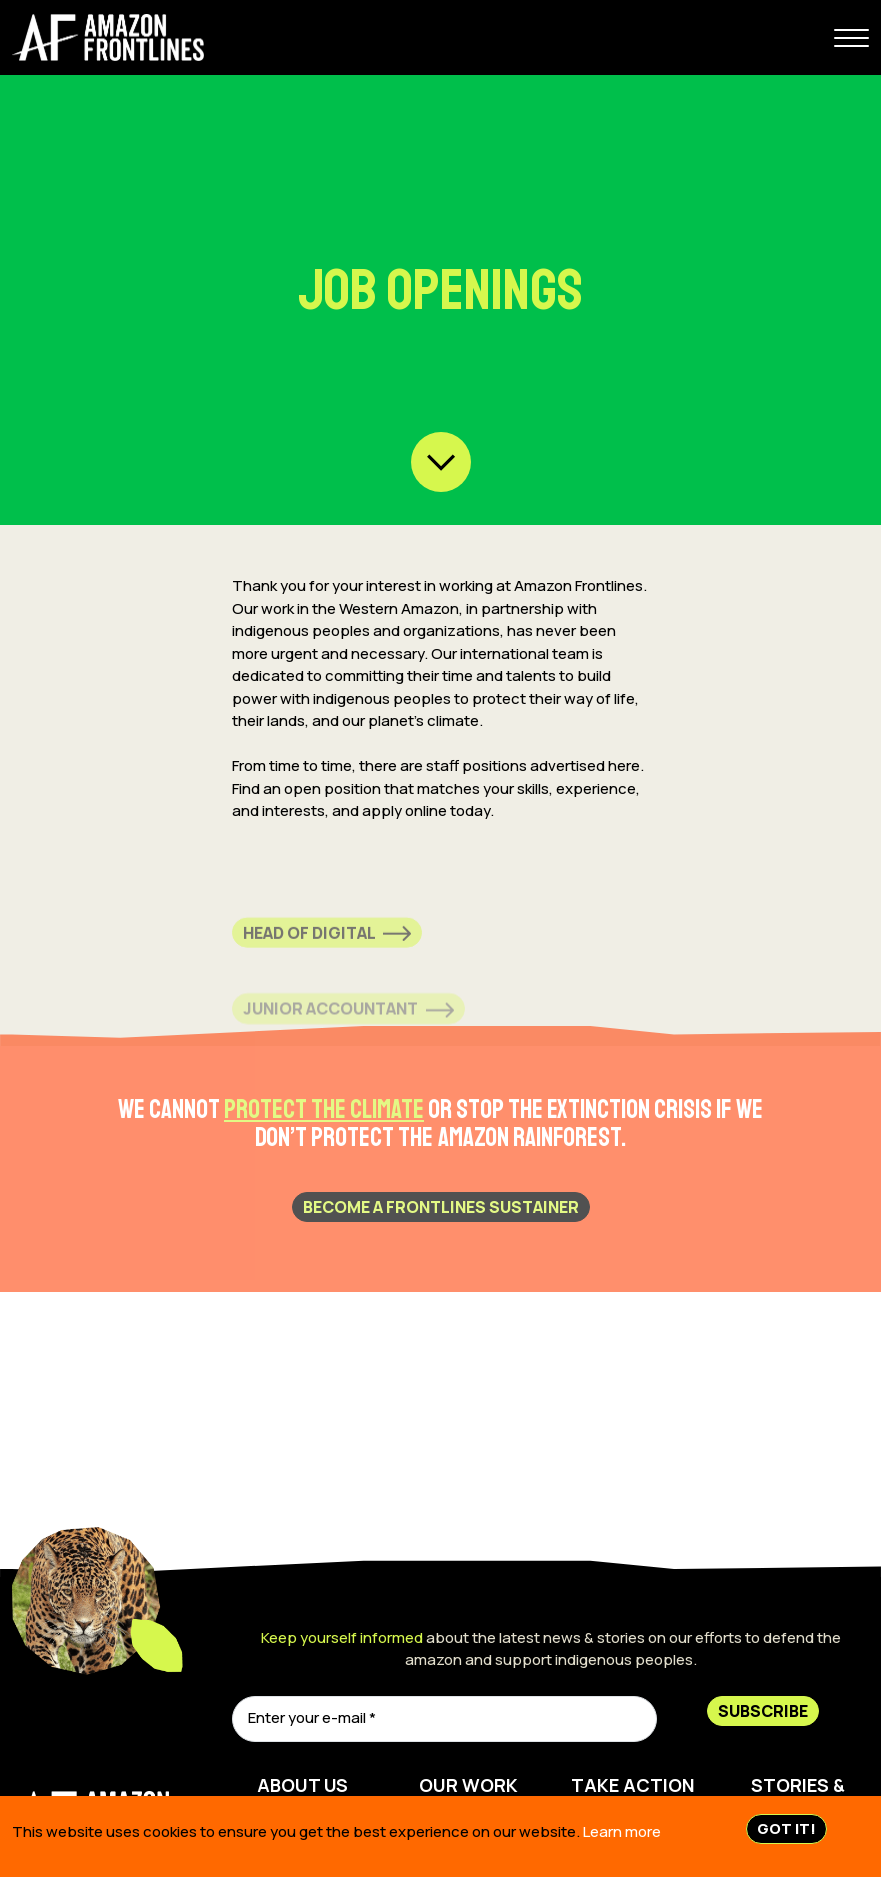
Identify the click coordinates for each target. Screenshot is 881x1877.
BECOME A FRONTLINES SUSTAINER (441, 1207)
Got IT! (786, 1828)
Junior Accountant (348, 1022)
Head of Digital (327, 948)
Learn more (622, 1831)
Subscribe (763, 1711)
